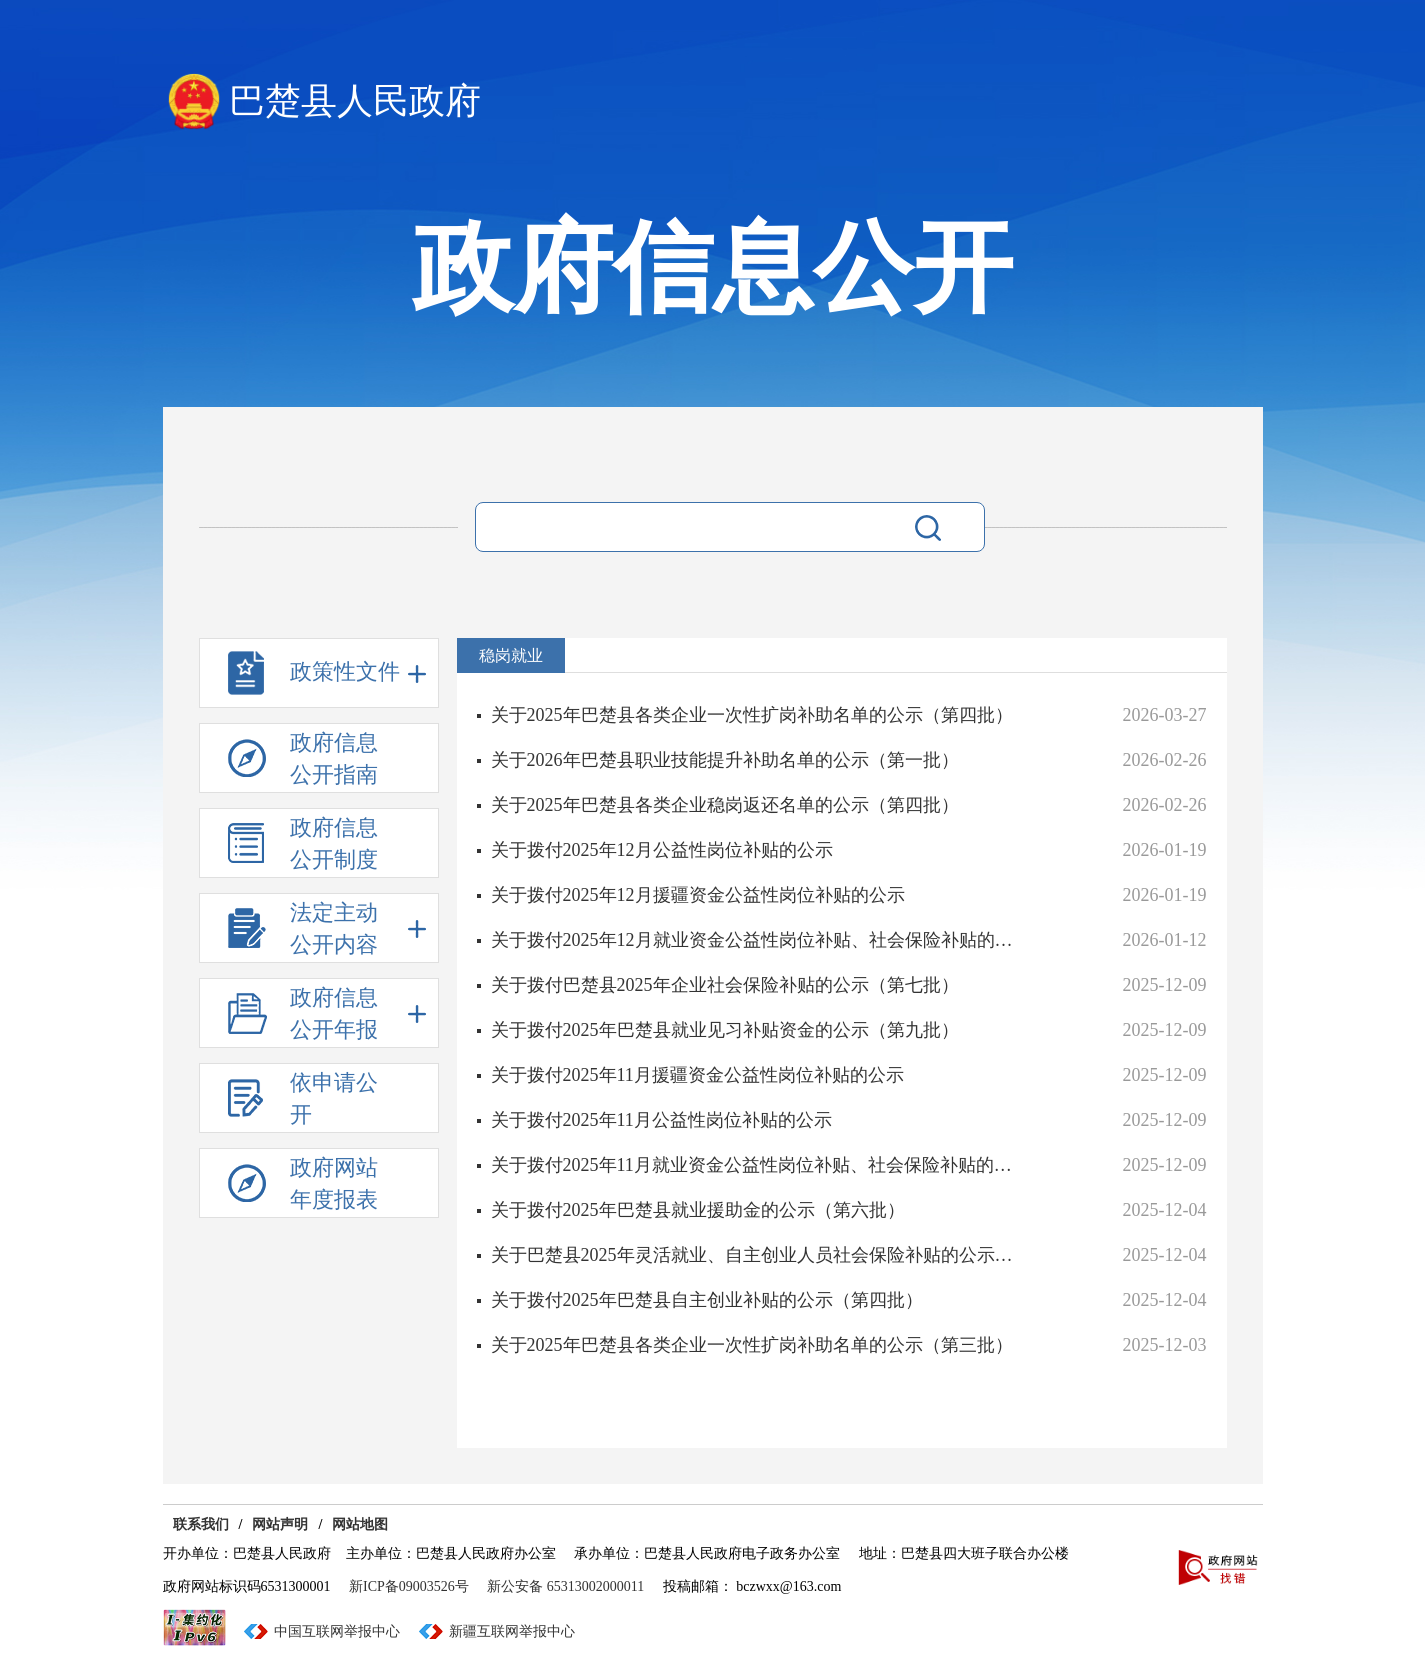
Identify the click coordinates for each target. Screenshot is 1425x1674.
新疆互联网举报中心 (512, 1631)
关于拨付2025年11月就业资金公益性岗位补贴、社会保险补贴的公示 (759, 1165)
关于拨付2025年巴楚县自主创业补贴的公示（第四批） (707, 1300)
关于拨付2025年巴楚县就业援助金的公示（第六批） (698, 1210)
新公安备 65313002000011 (565, 1586)
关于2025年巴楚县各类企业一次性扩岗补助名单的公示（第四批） (752, 715)
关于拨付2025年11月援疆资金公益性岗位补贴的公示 (697, 1075)
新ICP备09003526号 (409, 1586)
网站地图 (360, 1524)
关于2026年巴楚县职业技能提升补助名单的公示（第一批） (725, 760)
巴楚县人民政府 (355, 101)
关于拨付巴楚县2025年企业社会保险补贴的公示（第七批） (725, 985)
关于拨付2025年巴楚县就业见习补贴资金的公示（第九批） (725, 1030)
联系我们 (201, 1524)
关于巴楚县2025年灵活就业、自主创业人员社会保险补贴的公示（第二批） (759, 1255)
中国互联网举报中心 (337, 1631)
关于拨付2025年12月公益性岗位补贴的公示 (662, 850)
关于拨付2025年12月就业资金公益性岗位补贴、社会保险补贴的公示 (759, 940)
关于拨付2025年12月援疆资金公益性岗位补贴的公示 (698, 895)
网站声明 (280, 1524)
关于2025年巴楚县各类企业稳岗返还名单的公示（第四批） (725, 805)
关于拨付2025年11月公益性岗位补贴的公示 (661, 1120)
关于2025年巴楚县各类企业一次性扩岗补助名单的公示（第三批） (752, 1345)
